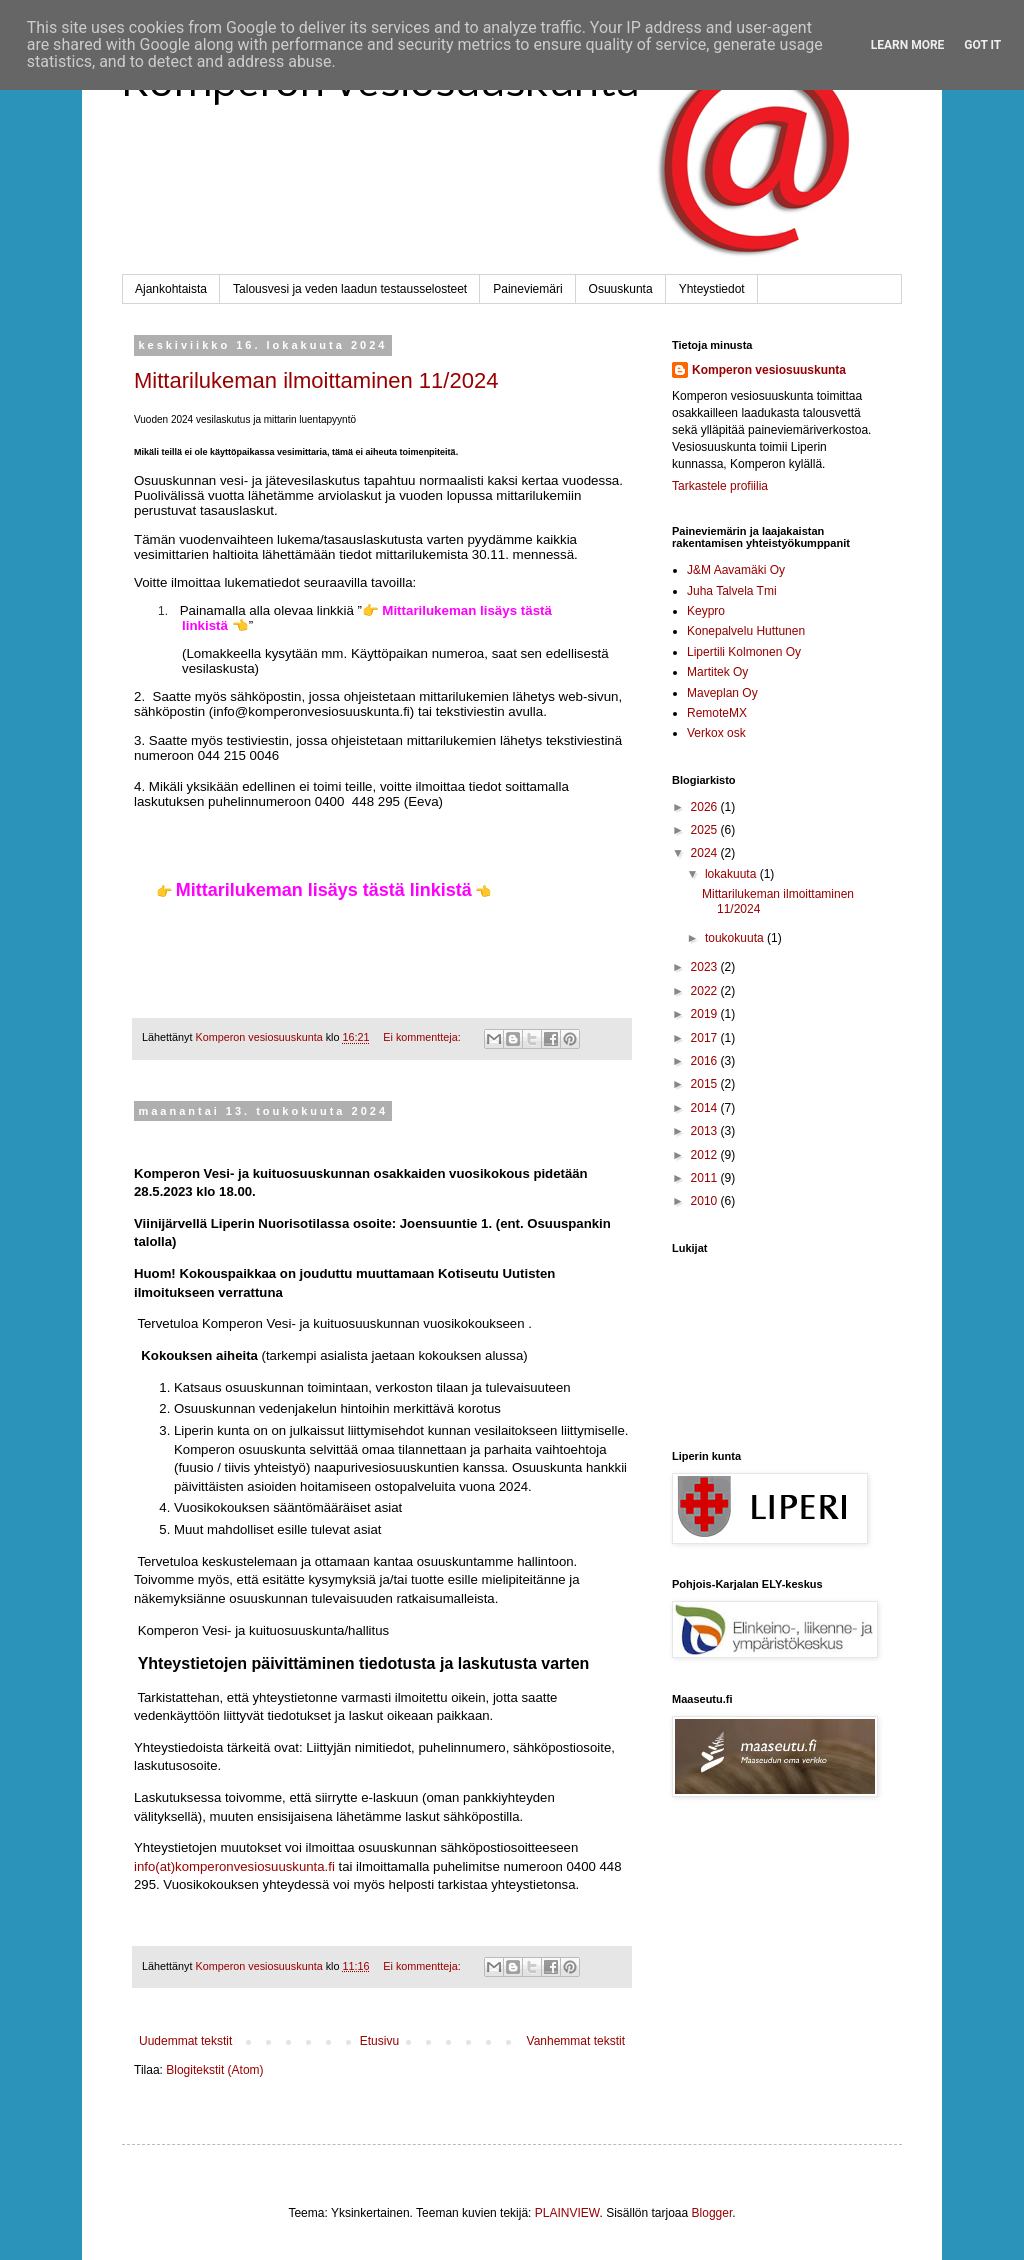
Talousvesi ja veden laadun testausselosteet (350, 289)
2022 (706, 991)
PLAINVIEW (567, 2213)
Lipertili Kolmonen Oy (744, 652)
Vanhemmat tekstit (576, 2041)
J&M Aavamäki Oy (736, 570)
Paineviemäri (527, 289)
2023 (706, 967)
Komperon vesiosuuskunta (769, 370)
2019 (706, 1014)
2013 (706, 1131)
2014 (706, 1108)
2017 (706, 1038)
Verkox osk (716, 733)
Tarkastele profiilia (720, 486)
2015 (706, 1084)
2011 (706, 1178)
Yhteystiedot (712, 289)
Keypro (706, 611)
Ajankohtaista (171, 289)
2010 (706, 1201)
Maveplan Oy (722, 693)
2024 (706, 853)
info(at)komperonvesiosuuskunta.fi (234, 1866)
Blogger (712, 2213)
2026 (706, 807)
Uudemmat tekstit (185, 2041)
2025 (706, 830)
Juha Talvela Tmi (732, 591)
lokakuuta (732, 874)
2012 (706, 1155)
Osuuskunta (621, 289)
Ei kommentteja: (423, 1037)
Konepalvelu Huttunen (746, 631)
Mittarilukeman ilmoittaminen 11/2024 (316, 380)
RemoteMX (717, 713)
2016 (706, 1061)
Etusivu (379, 2041)
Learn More (908, 45)
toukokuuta (736, 938)
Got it (982, 45)
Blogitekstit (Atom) (214, 2070)
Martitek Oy (717, 672)
